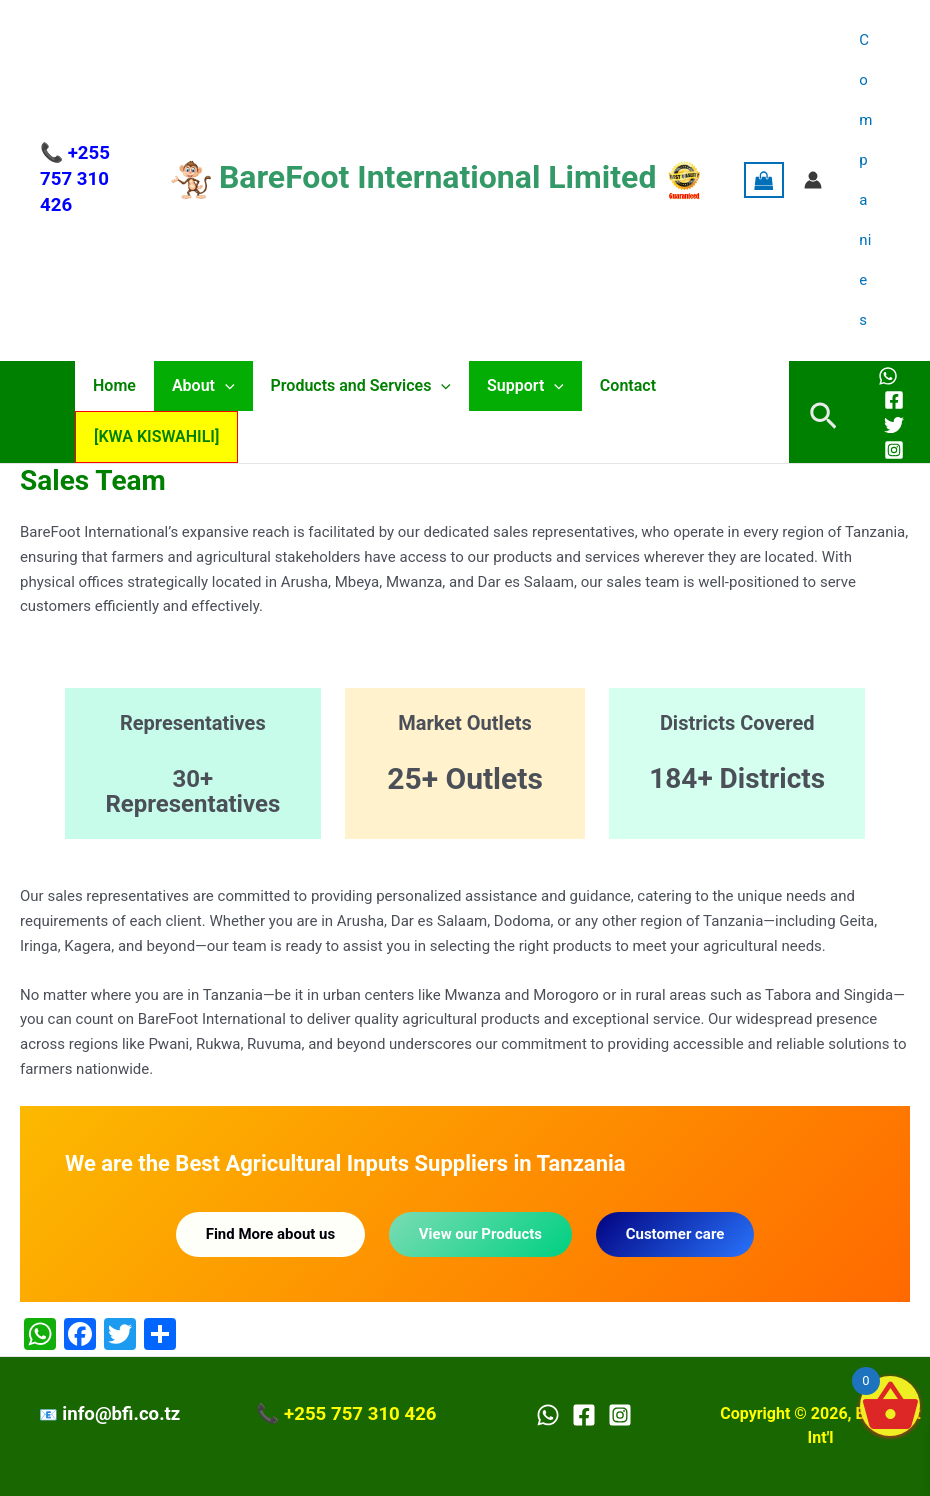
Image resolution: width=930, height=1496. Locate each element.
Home (112, 385)
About (197, 386)
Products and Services (351, 386)
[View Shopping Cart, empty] (769, 180)
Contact (610, 385)
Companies (868, 180)
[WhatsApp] (888, 376)
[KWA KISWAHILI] (154, 436)
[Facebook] (894, 400)
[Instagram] (894, 450)
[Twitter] (894, 425)
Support (511, 386)
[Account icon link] (818, 180)
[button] (823, 412)
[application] (219, 386)
